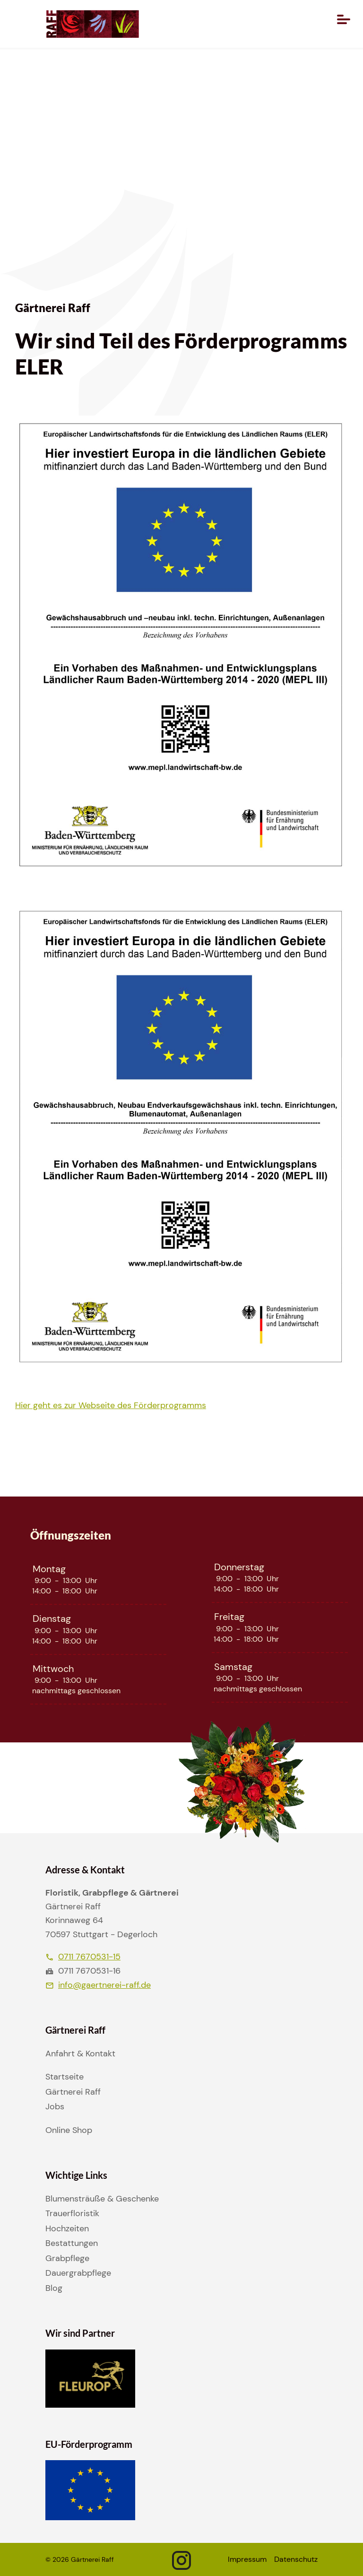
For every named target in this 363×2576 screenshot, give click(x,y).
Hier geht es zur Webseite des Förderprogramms (110, 1405)
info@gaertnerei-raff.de (98, 1985)
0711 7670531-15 (83, 1956)
